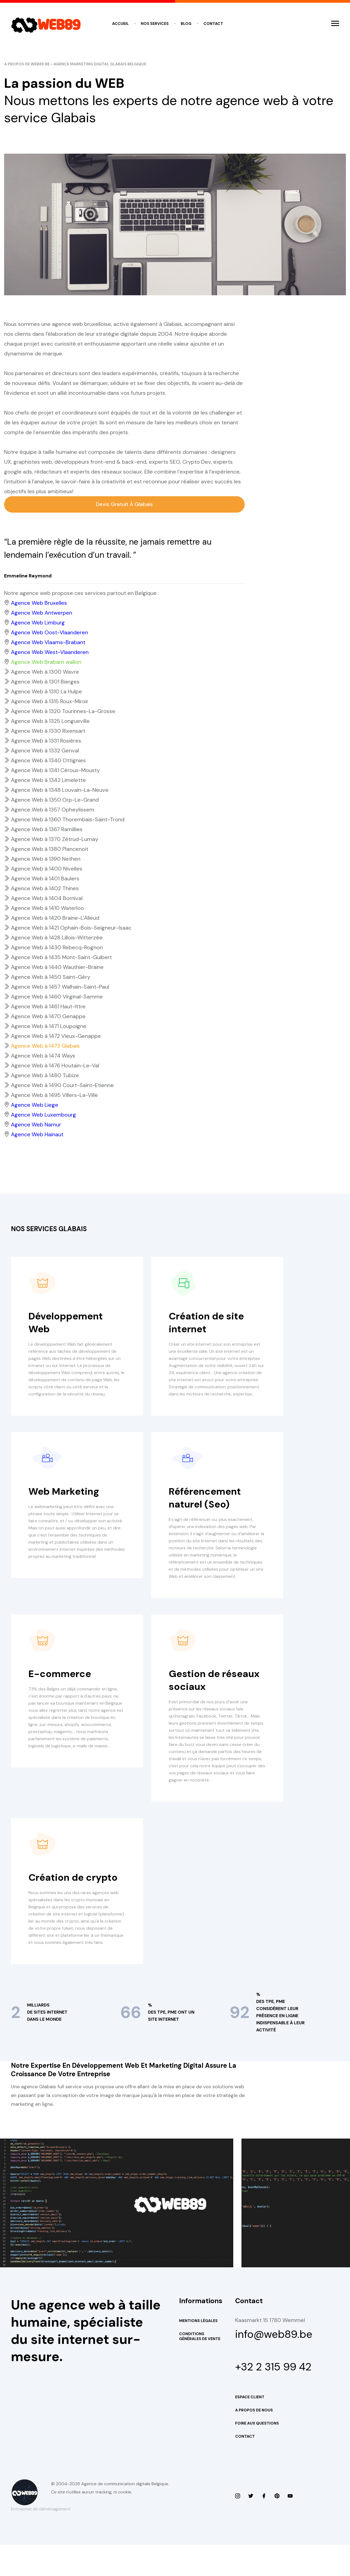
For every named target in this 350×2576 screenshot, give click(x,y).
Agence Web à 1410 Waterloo (47, 908)
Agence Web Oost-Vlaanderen (49, 632)
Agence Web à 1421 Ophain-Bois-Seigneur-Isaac (71, 928)
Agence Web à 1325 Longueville (50, 721)
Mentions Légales (198, 2349)
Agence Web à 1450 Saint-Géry (50, 977)
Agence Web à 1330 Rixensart (48, 731)
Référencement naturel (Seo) (207, 1505)
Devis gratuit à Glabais (124, 504)
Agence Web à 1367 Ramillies (47, 829)
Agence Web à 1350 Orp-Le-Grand (55, 800)
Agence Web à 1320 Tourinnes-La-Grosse (63, 711)
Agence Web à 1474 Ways (43, 1056)
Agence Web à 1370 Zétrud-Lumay (54, 839)
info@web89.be (275, 2363)
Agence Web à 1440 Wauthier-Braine (57, 967)
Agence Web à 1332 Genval (45, 751)
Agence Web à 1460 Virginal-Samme (57, 997)
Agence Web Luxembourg (43, 1115)
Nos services (155, 23)
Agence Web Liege (34, 1105)
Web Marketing (66, 1499)
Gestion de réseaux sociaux (209, 1695)
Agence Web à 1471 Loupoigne (48, 1026)
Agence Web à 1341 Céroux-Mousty (55, 770)
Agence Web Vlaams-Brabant (48, 642)
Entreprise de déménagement (41, 2540)
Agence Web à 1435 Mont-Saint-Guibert (61, 957)
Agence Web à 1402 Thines (45, 888)
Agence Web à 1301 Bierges (45, 682)
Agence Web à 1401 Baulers (45, 879)
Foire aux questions (257, 2454)
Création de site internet (209, 1323)
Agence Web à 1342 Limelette (48, 780)
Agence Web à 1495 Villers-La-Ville (54, 1095)
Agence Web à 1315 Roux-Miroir (49, 701)
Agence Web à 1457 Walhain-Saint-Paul (60, 987)
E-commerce (61, 1688)
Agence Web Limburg (38, 623)
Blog (186, 23)
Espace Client (249, 2428)
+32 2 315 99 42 (275, 2397)
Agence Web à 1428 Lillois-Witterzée (57, 938)
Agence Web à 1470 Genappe (48, 1016)
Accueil (120, 23)
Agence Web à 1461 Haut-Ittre (48, 1006)
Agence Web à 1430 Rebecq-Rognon (57, 947)
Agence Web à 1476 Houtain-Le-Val (55, 1066)
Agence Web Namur (36, 1125)
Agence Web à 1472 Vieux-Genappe (56, 1036)
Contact (213, 23)
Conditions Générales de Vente (199, 2365)
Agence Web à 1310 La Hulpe (46, 692)
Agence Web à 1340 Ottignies (48, 760)
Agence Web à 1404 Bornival (47, 898)
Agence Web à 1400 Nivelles (46, 869)
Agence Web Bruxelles (39, 603)
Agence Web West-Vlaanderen (50, 652)
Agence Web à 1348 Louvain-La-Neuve (60, 790)
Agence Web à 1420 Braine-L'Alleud (55, 918)
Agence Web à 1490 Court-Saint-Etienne (62, 1085)
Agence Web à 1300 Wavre (45, 672)
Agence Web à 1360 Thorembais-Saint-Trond (67, 819)
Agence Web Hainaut (37, 1134)
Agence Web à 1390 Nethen (45, 859)
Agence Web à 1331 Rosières (46, 741)
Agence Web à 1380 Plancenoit (49, 849)
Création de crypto (76, 1899)
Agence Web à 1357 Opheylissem (52, 810)
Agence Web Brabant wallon (46, 662)
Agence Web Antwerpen (41, 613)
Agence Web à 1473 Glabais (45, 1046)
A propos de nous (254, 2441)
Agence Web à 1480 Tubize (45, 1075)
